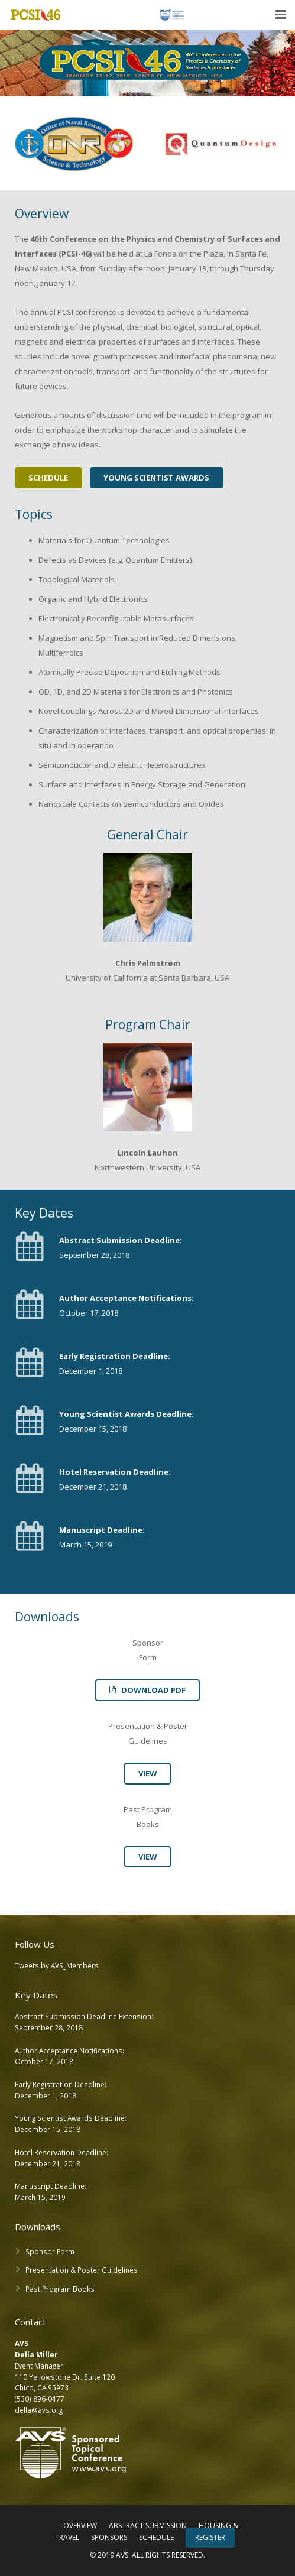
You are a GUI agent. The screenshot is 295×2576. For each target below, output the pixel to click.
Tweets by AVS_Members (57, 1965)
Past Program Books (60, 2288)
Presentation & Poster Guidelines (81, 2270)
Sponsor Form (49, 2251)
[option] (74, 146)
